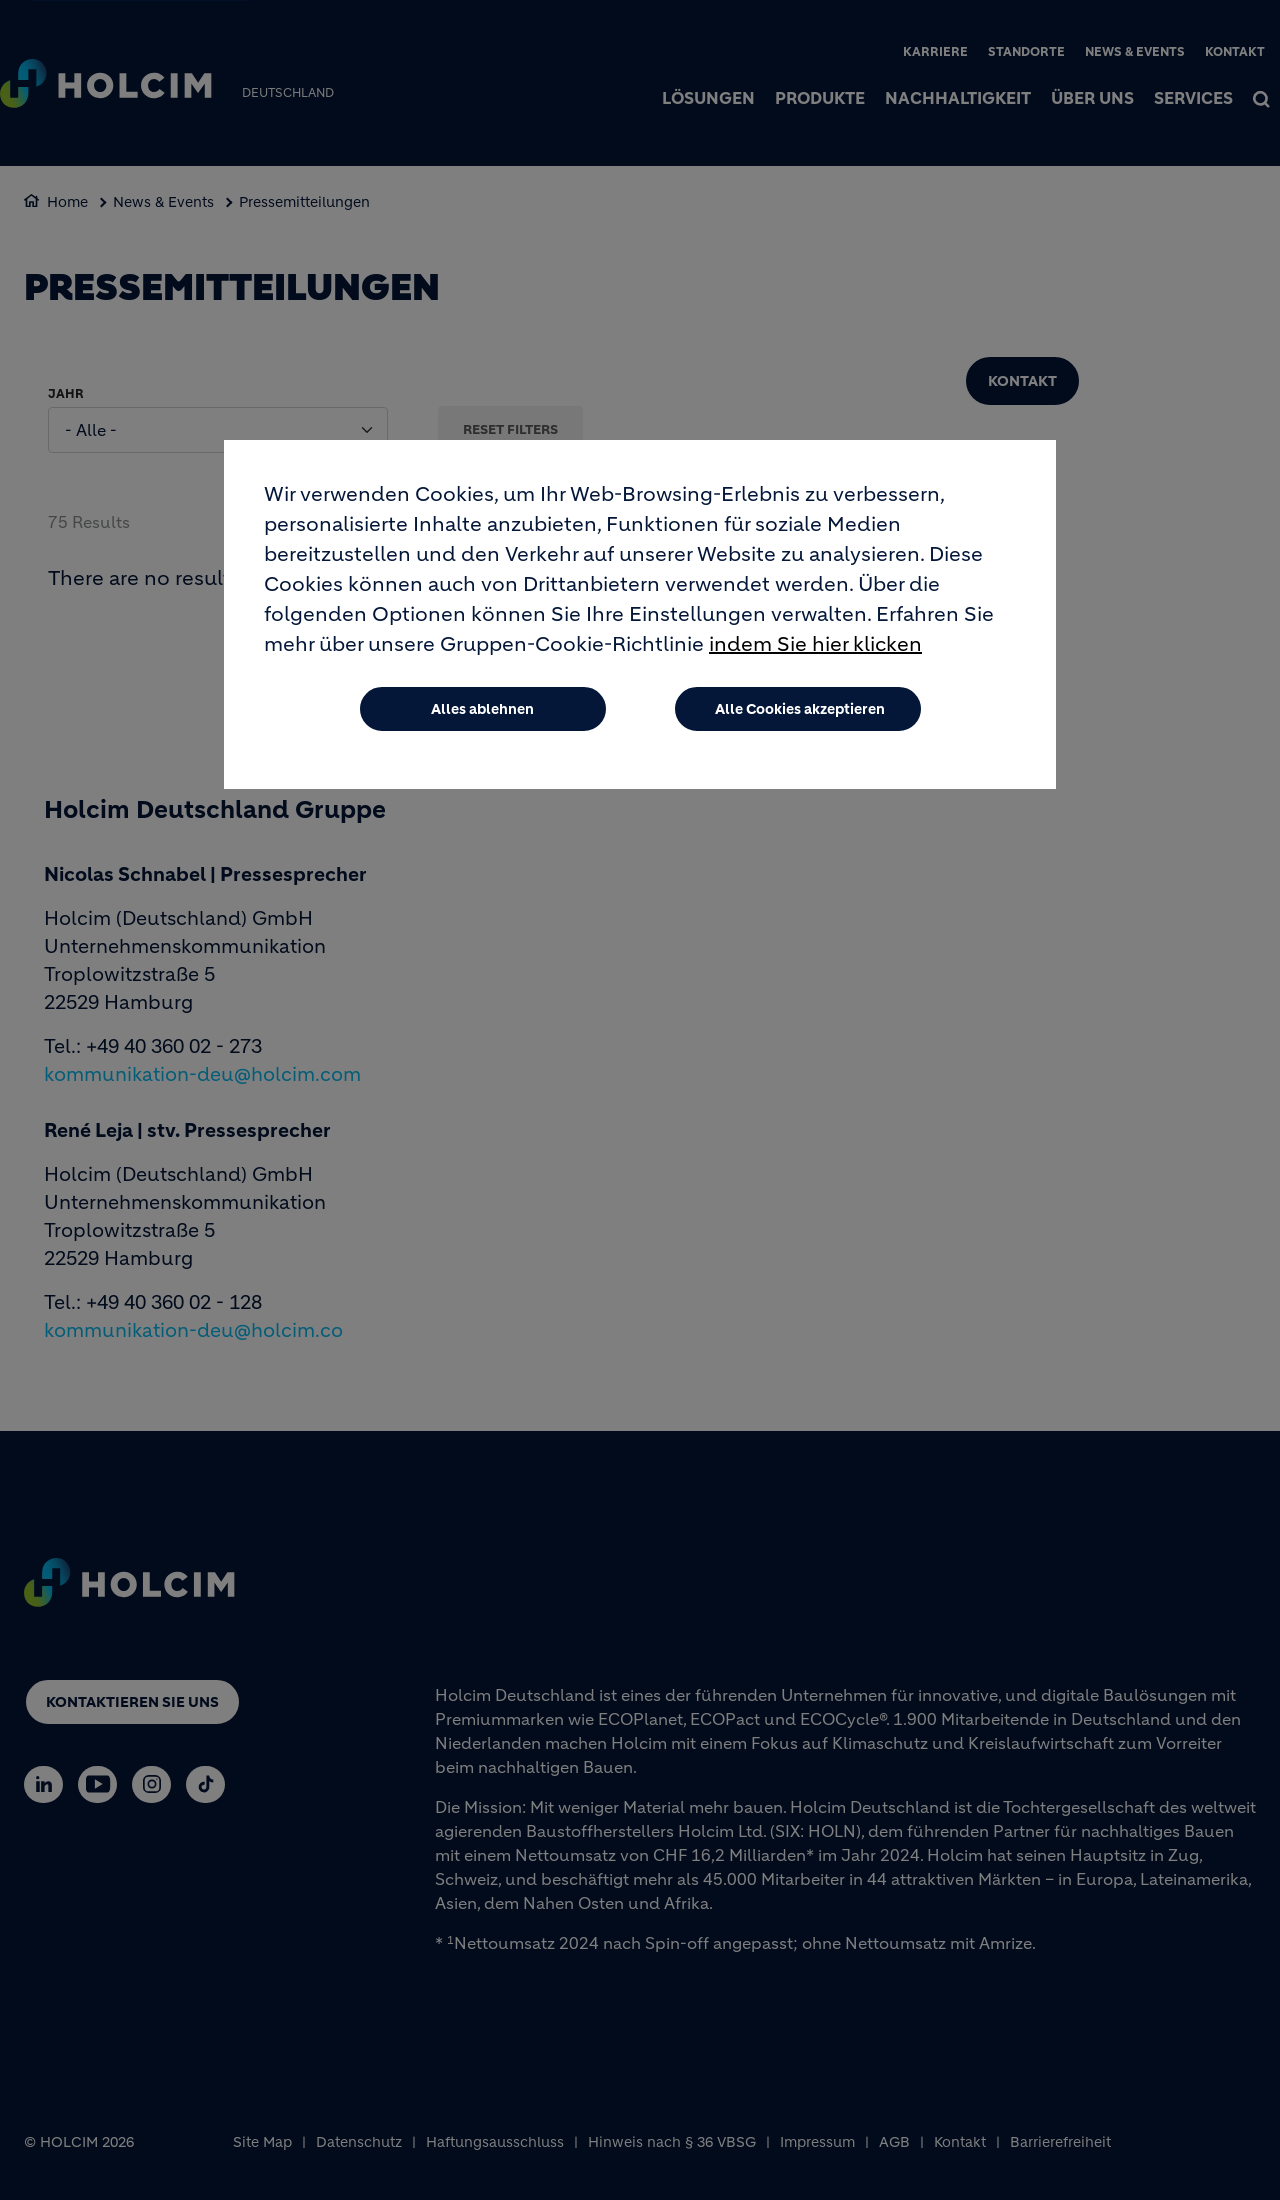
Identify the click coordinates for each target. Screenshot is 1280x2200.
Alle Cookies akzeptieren (800, 709)
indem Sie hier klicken (815, 644)
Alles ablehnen (482, 709)
